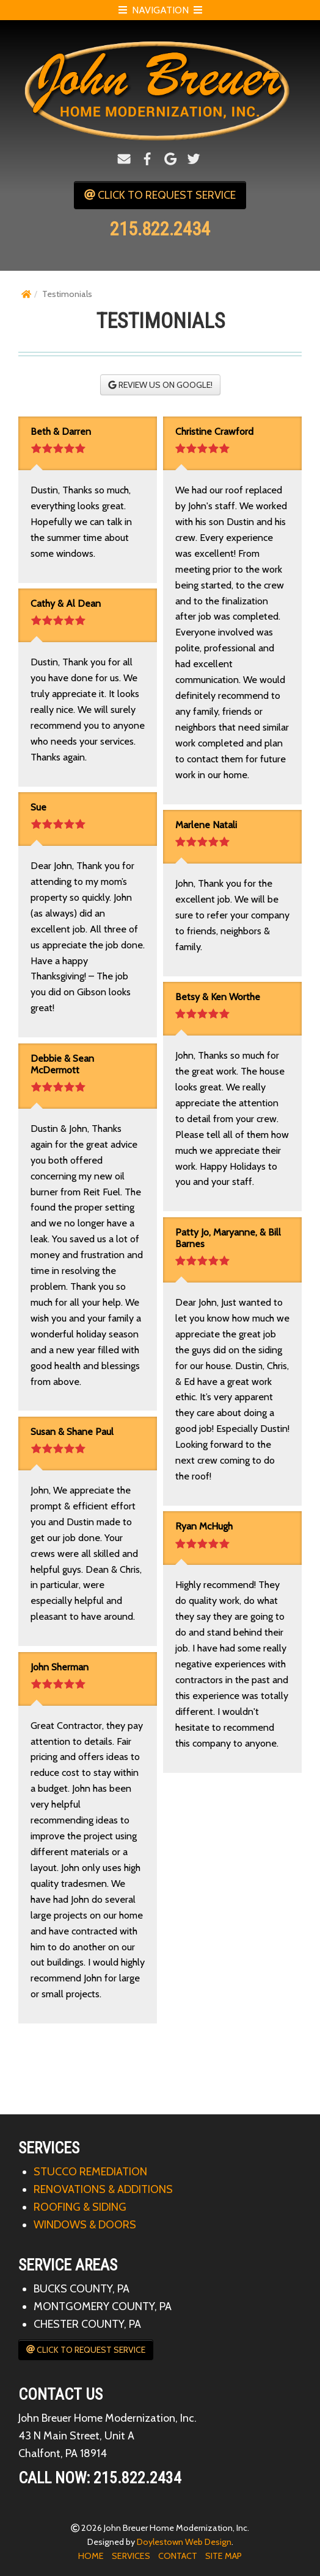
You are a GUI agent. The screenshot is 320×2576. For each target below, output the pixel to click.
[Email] (124, 159)
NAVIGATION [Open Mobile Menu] (160, 10)
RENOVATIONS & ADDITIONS (103, 2189)
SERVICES (131, 2555)
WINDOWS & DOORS (85, 2224)
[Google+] (170, 159)
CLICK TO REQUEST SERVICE (160, 195)
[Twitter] (194, 159)
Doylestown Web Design (184, 2541)
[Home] (26, 293)
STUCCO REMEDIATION (90, 2171)
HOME (91, 2555)
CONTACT (177, 2555)
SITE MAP (223, 2555)
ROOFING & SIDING (80, 2207)
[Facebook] (147, 159)
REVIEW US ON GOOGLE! (160, 384)
